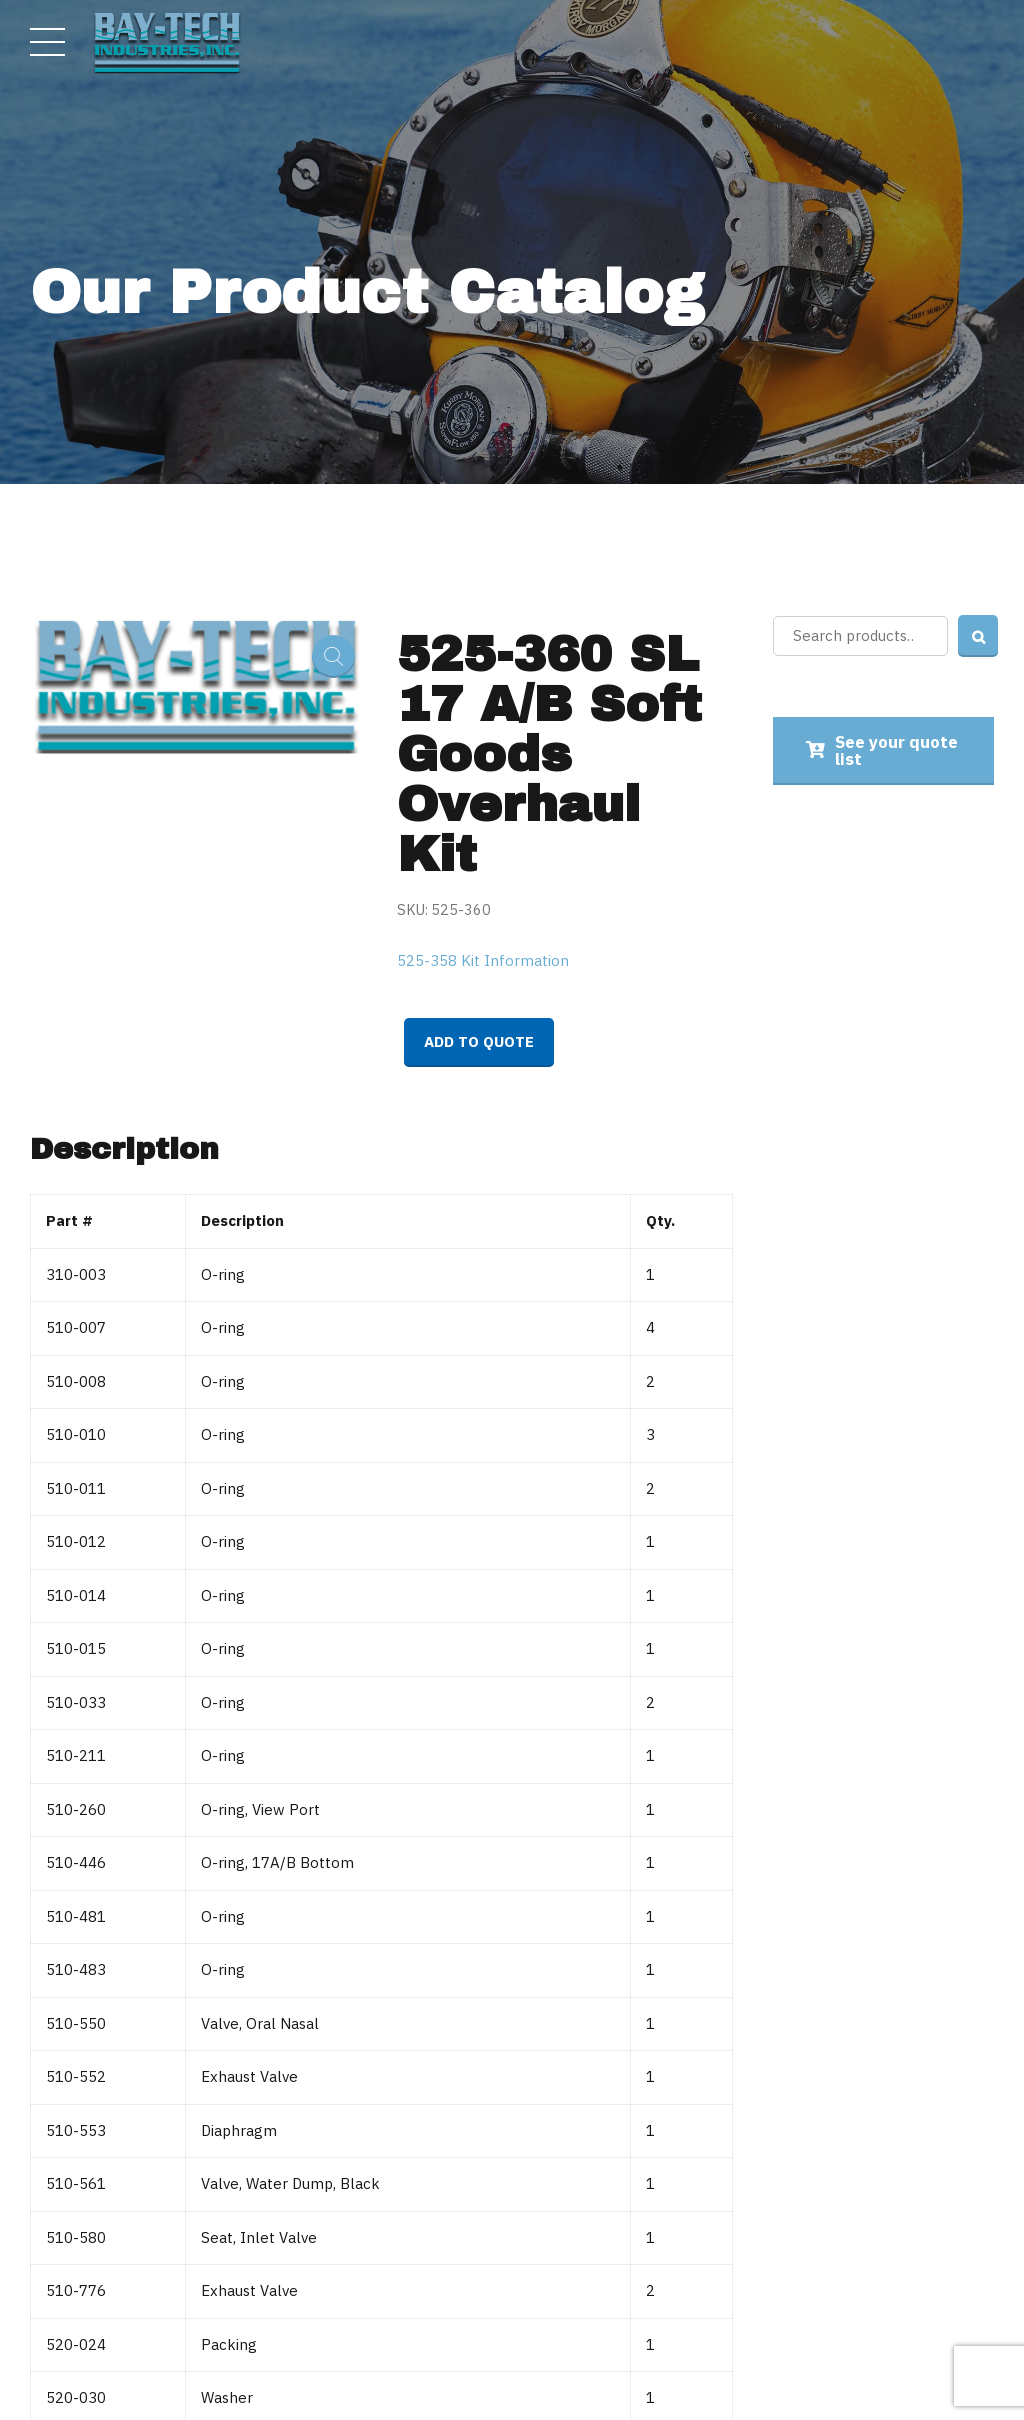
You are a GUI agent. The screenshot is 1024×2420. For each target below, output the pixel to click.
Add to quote (479, 1041)
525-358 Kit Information (483, 960)
